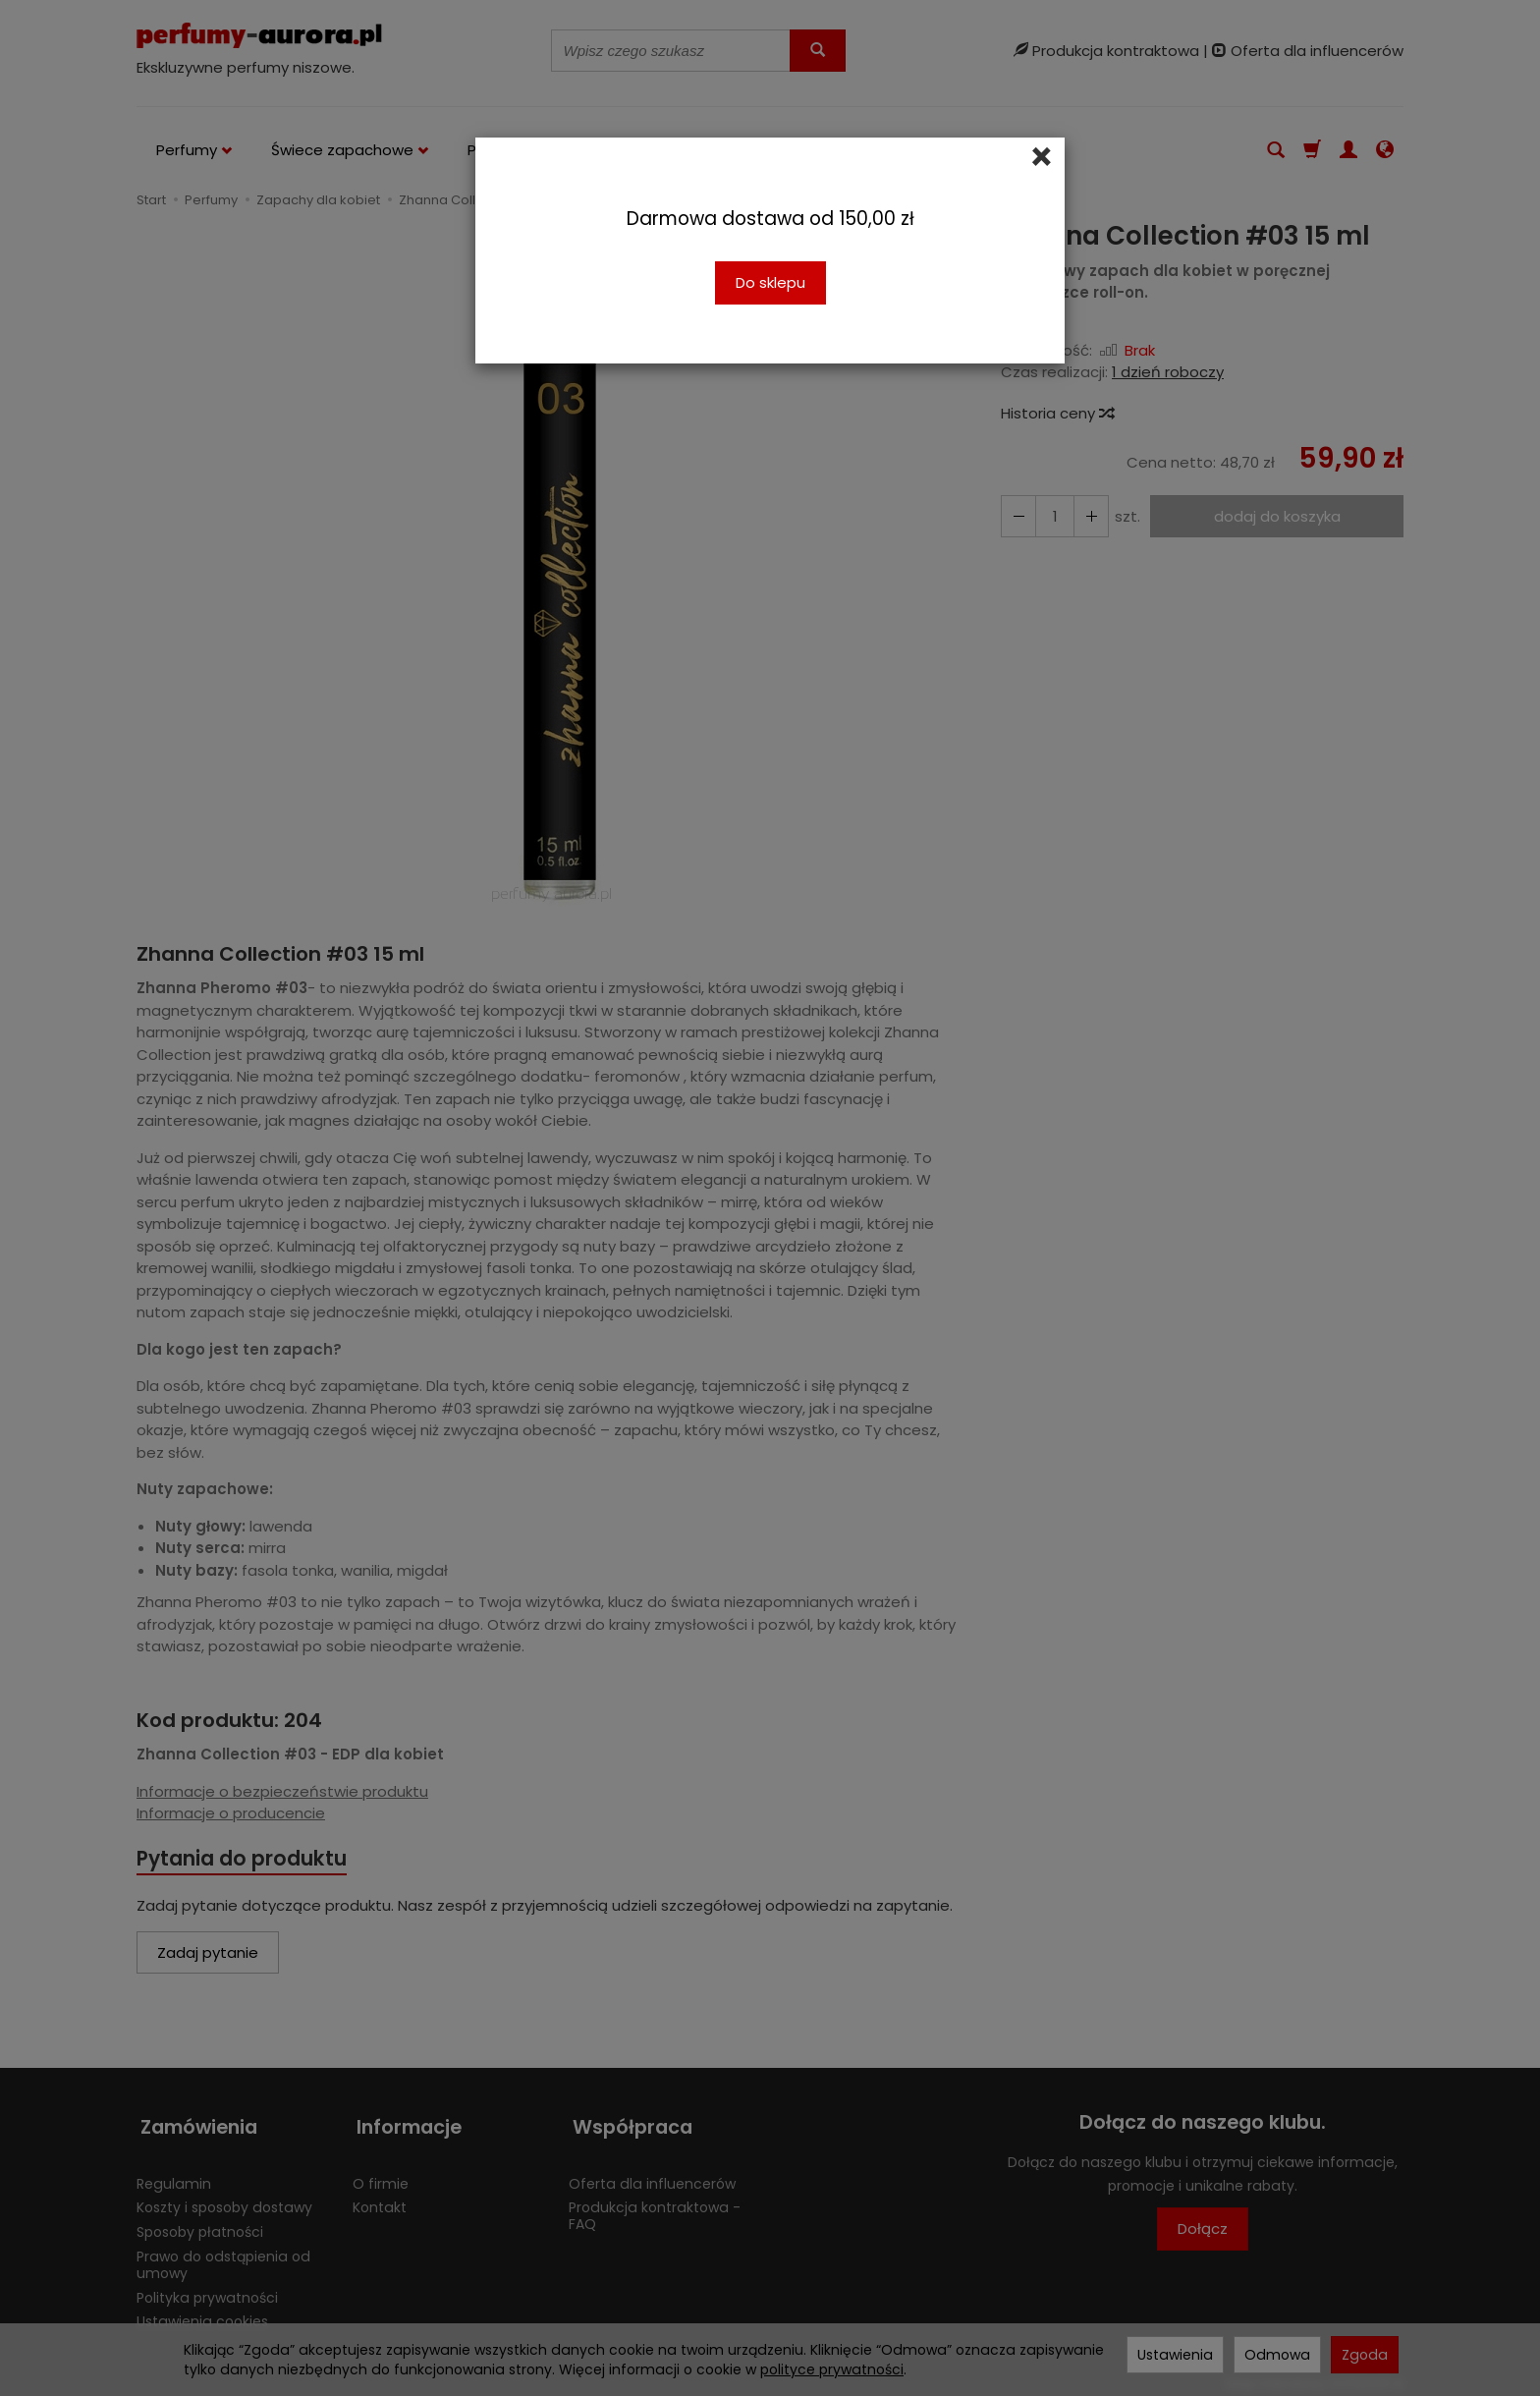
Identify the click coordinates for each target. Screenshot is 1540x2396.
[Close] (1041, 157)
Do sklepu (770, 282)
